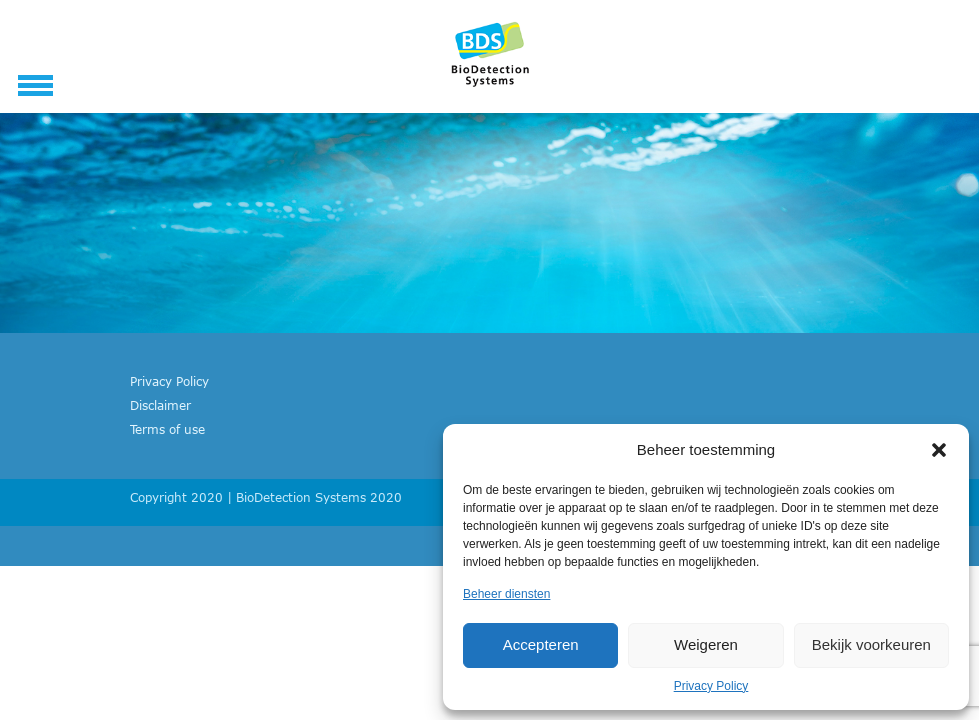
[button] (939, 450)
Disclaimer (160, 405)
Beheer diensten (506, 594)
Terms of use (167, 429)
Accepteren (541, 644)
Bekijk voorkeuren (871, 644)
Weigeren (706, 644)
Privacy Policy (711, 686)
